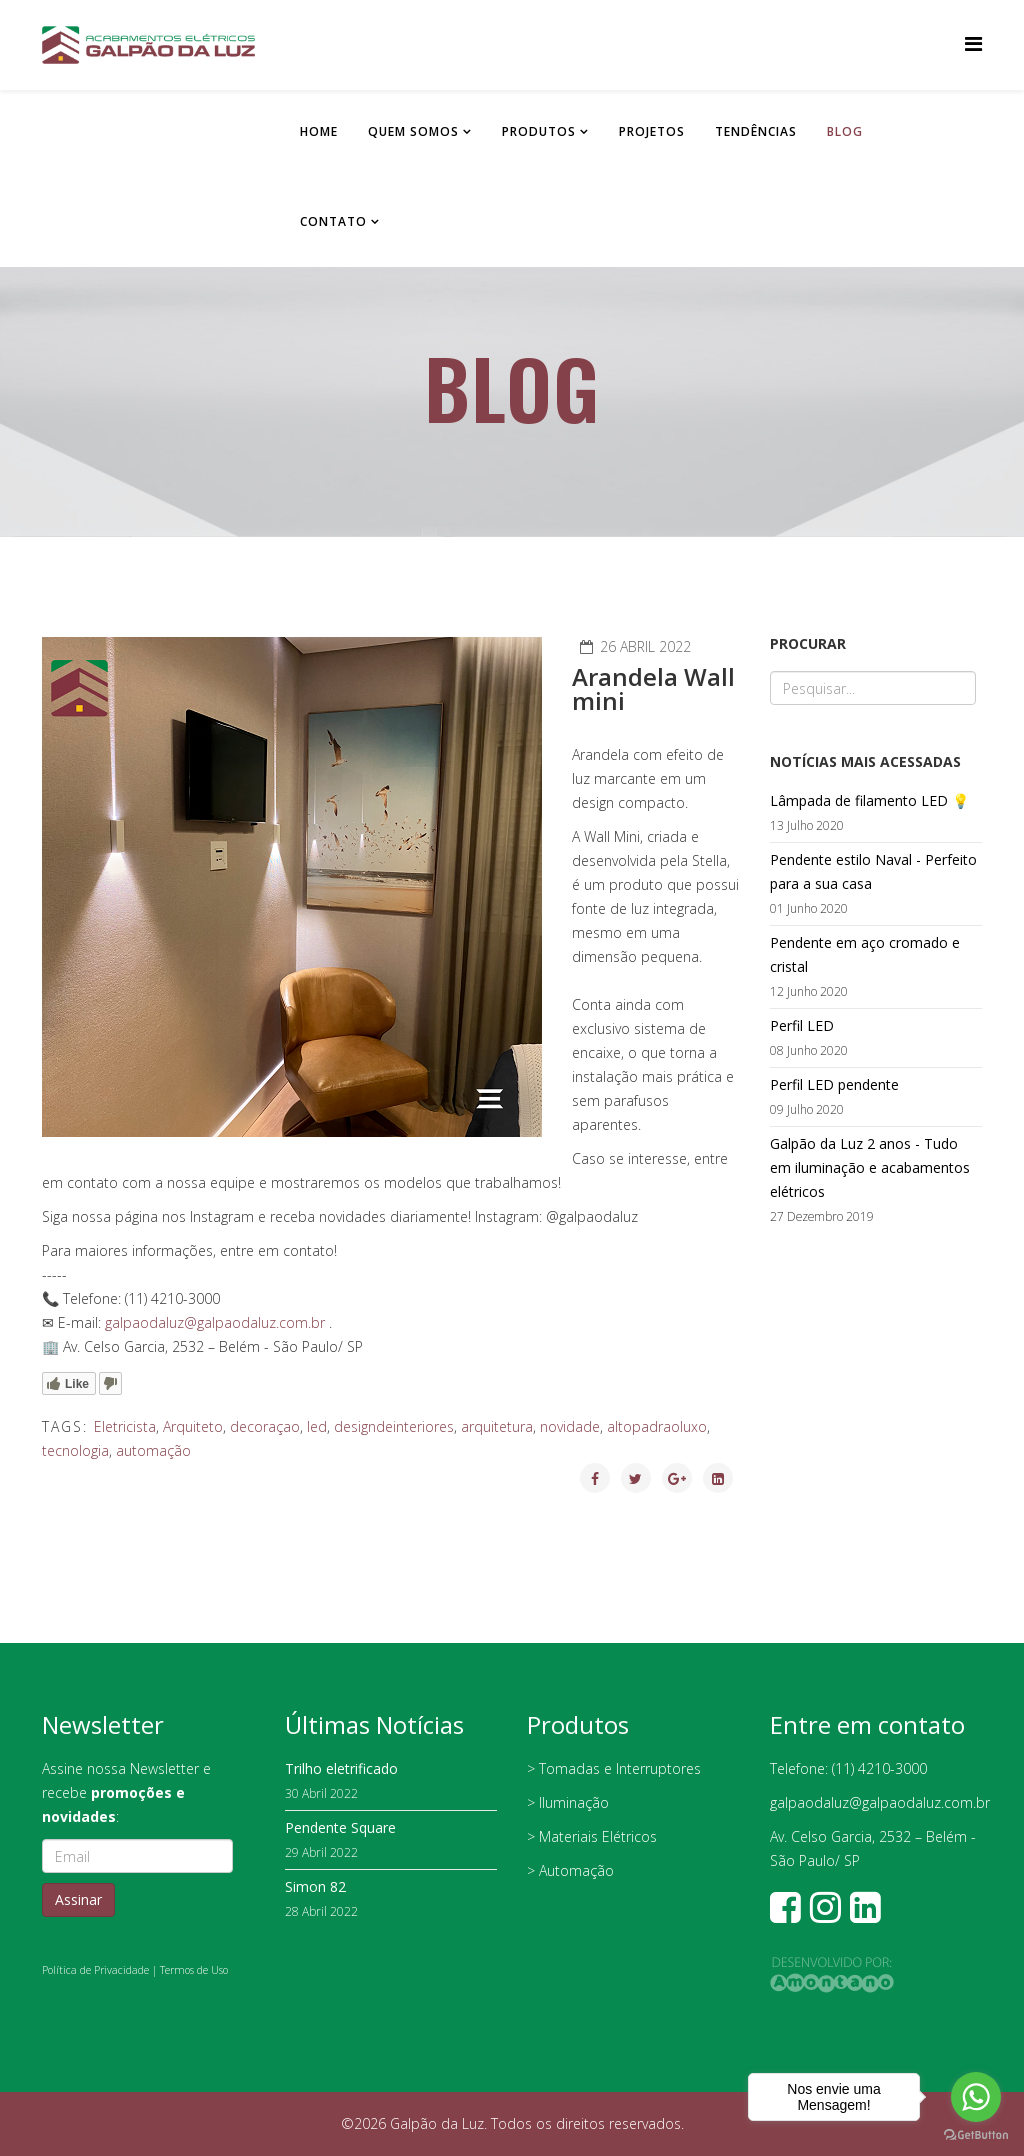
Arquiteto (193, 1426)
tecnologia (75, 1450)
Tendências (756, 131)
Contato (333, 221)
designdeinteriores (394, 1426)
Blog (845, 131)
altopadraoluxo (657, 1426)
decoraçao (265, 1426)
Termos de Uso (194, 1970)
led (317, 1426)
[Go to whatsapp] (976, 2097)
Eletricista (125, 1426)
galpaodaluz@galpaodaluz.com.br (215, 1322)
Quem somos (413, 131)
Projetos (652, 131)
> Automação (570, 1870)
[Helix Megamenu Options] (973, 43)
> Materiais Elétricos (592, 1836)
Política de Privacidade (95, 1970)
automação (153, 1450)
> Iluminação (568, 1802)
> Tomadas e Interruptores (614, 1768)
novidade (570, 1426)
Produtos (539, 131)
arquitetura (497, 1426)
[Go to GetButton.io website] (976, 2135)
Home (319, 131)
